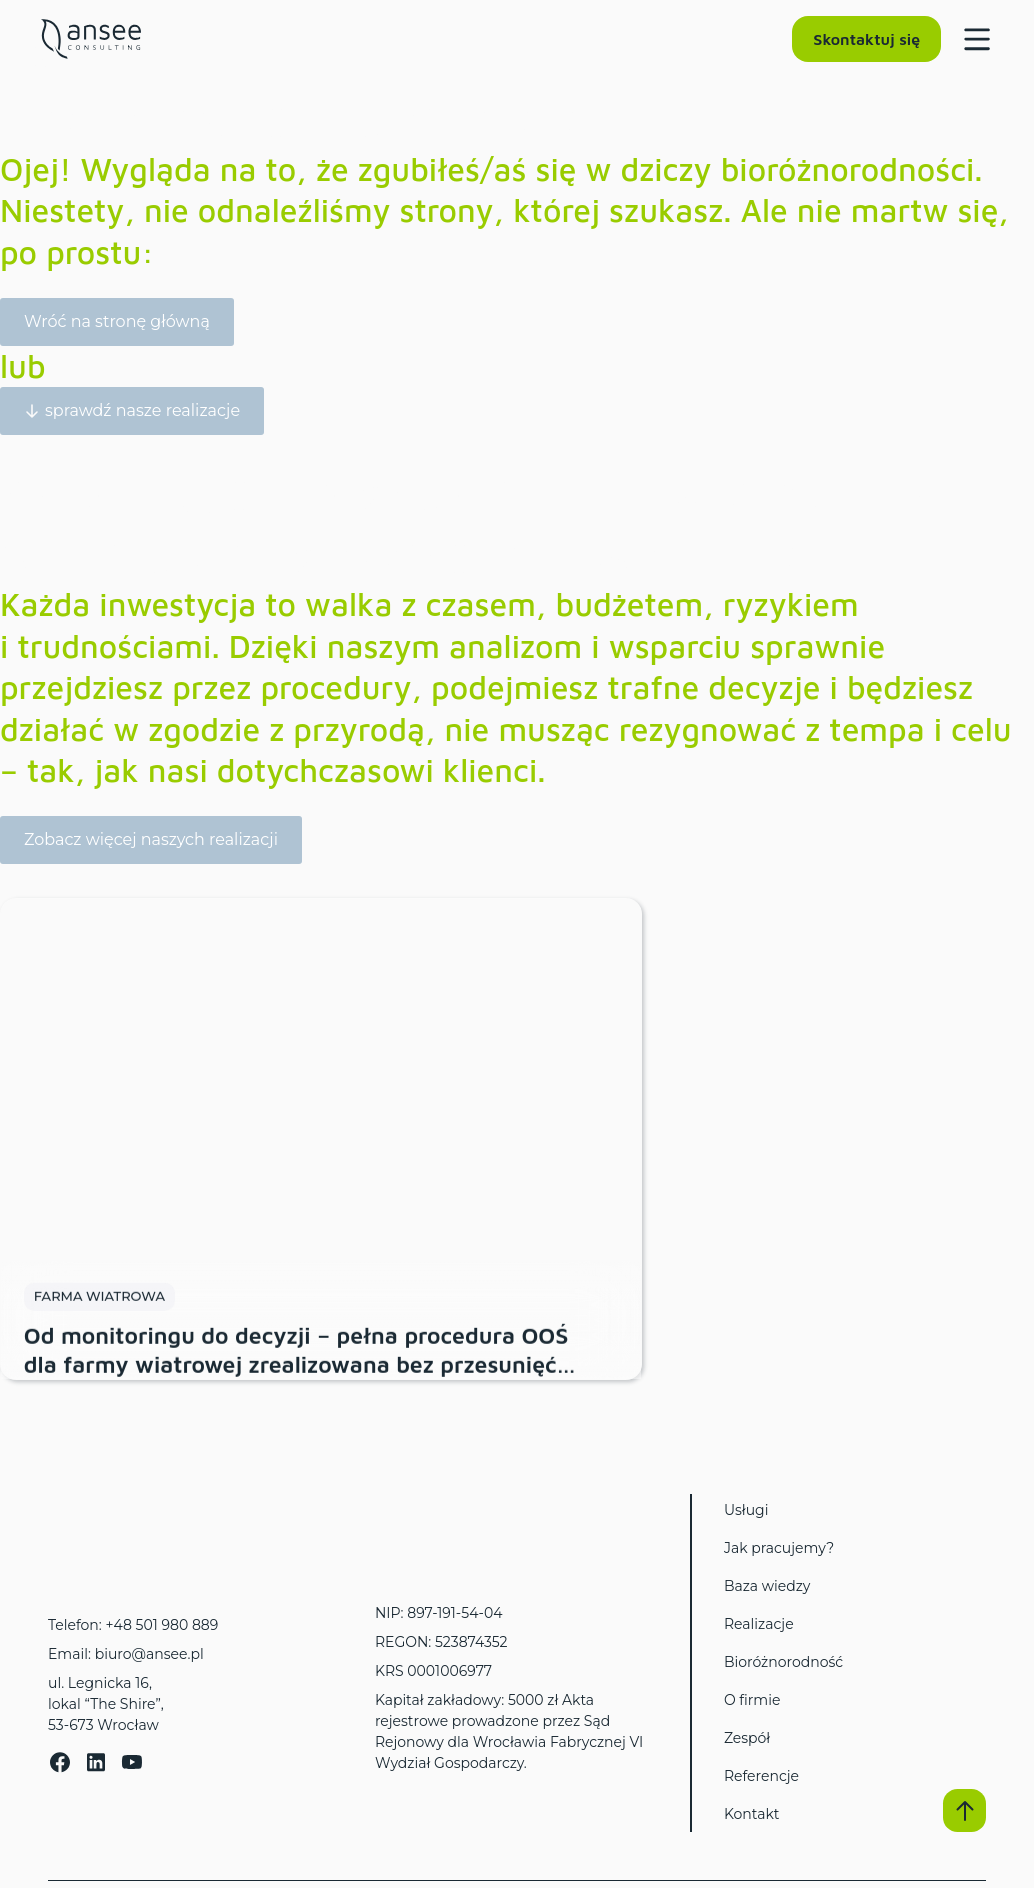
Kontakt (752, 1814)
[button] (964, 1810)
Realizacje (759, 1624)
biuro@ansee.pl (149, 1654)
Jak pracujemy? (779, 1548)
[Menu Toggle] (970, 39)
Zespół (747, 1738)
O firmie (752, 1700)
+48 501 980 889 (161, 1625)
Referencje (761, 1776)
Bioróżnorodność (783, 1662)
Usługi (746, 1510)
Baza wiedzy (767, 1586)
